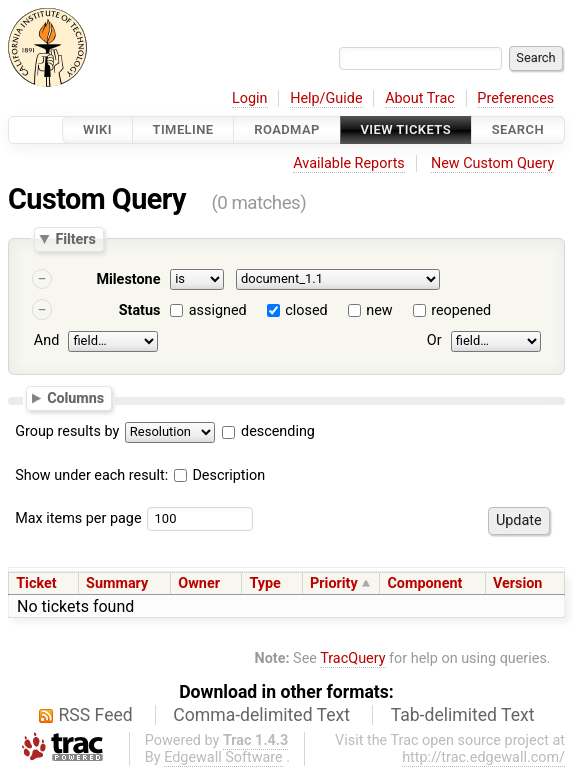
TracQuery (352, 658)
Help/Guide (326, 98)
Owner (199, 583)
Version (518, 583)
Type (264, 583)
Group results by (67, 431)
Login (250, 98)
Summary (117, 583)
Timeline (183, 129)
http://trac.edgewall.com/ (483, 757)
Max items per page (78, 518)
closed (306, 310)
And (46, 340)
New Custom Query (492, 163)
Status (140, 310)
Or (434, 340)
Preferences (515, 98)
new (379, 310)
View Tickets (406, 129)
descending (278, 431)
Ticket (36, 583)
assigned (218, 310)
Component (424, 583)
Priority (334, 583)
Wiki (97, 129)
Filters (75, 239)
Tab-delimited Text (463, 715)
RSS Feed (96, 715)
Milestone (128, 279)
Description (219, 475)
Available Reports (349, 163)
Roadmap (287, 129)
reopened (461, 310)
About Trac (420, 98)
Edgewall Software (223, 757)
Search (518, 129)
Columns (75, 397)
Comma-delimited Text (261, 715)
